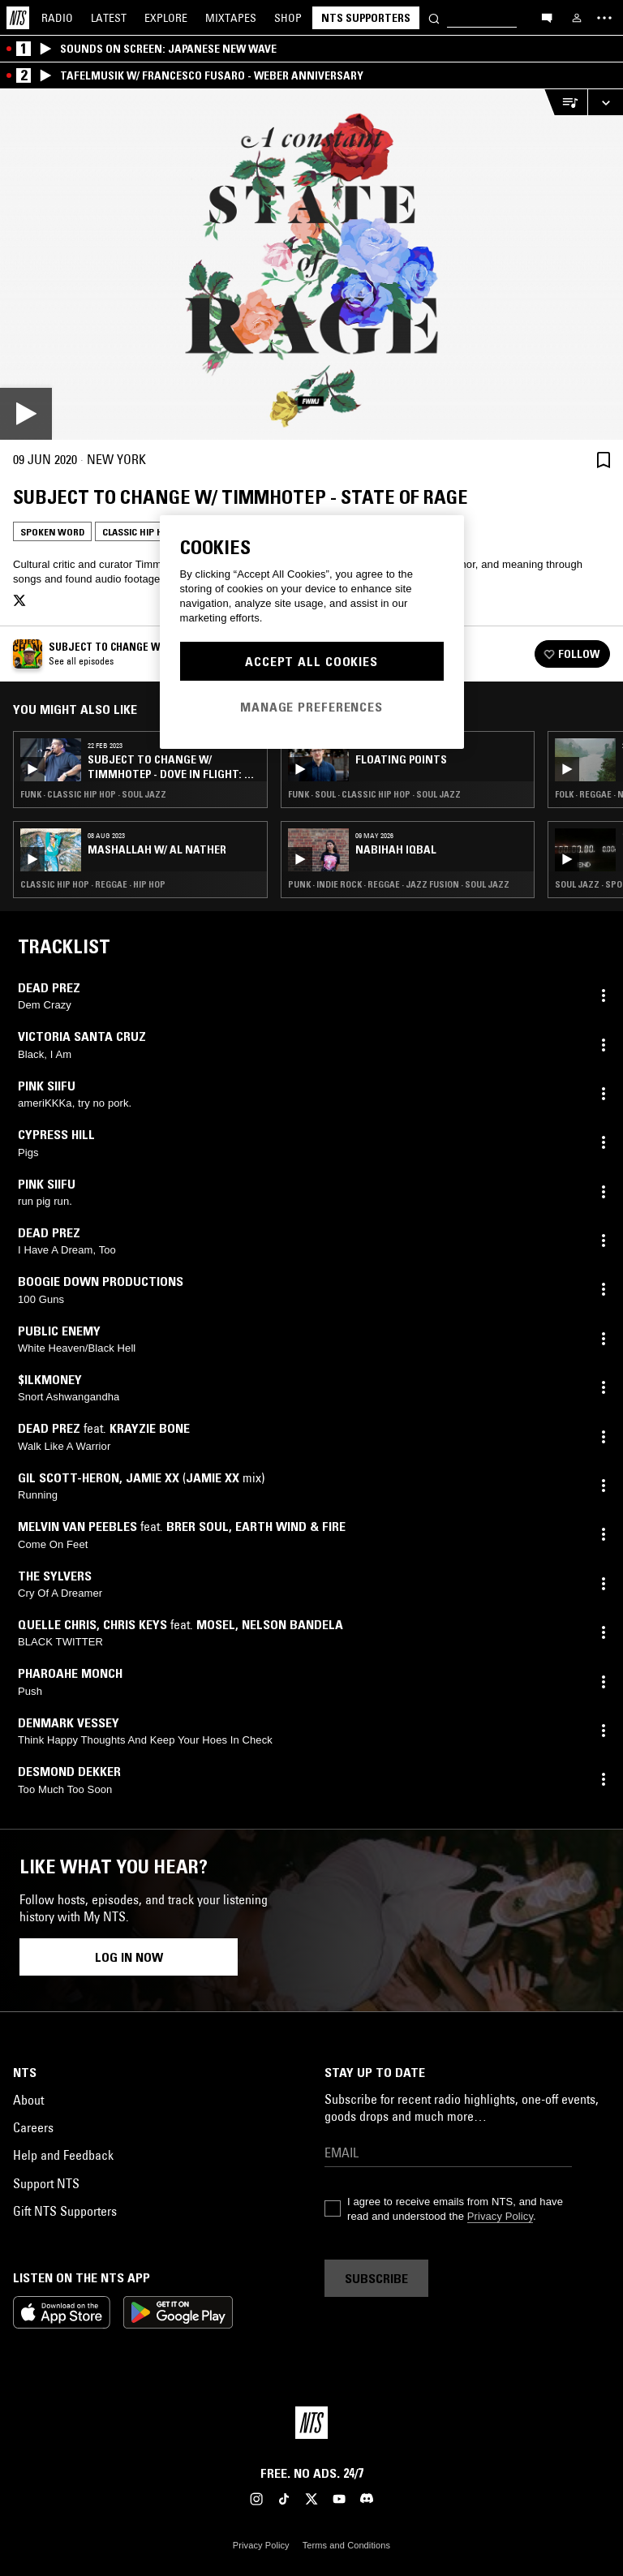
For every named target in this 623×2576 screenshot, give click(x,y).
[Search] (434, 17)
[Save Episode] (603, 460)
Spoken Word (52, 532)
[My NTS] (577, 18)
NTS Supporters (365, 18)
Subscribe (376, 2278)
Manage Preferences (311, 707)
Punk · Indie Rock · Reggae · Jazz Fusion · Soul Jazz (398, 884)
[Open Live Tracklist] (565, 102)
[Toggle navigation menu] (604, 17)
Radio (57, 18)
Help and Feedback (63, 2155)
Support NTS (46, 2183)
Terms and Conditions (346, 2545)
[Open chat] (547, 17)
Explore (165, 18)
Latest (109, 18)
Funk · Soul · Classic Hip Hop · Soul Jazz (374, 794)
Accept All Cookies (311, 661)
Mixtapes (230, 18)
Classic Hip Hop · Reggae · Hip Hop (92, 884)
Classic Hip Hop (138, 532)
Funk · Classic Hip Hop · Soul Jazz (93, 794)
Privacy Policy (500, 2216)
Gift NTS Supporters (65, 2211)
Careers (33, 2127)
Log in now (129, 1957)
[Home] (17, 17)
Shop (288, 18)
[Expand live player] (605, 102)
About (28, 2100)
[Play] (311, 264)
